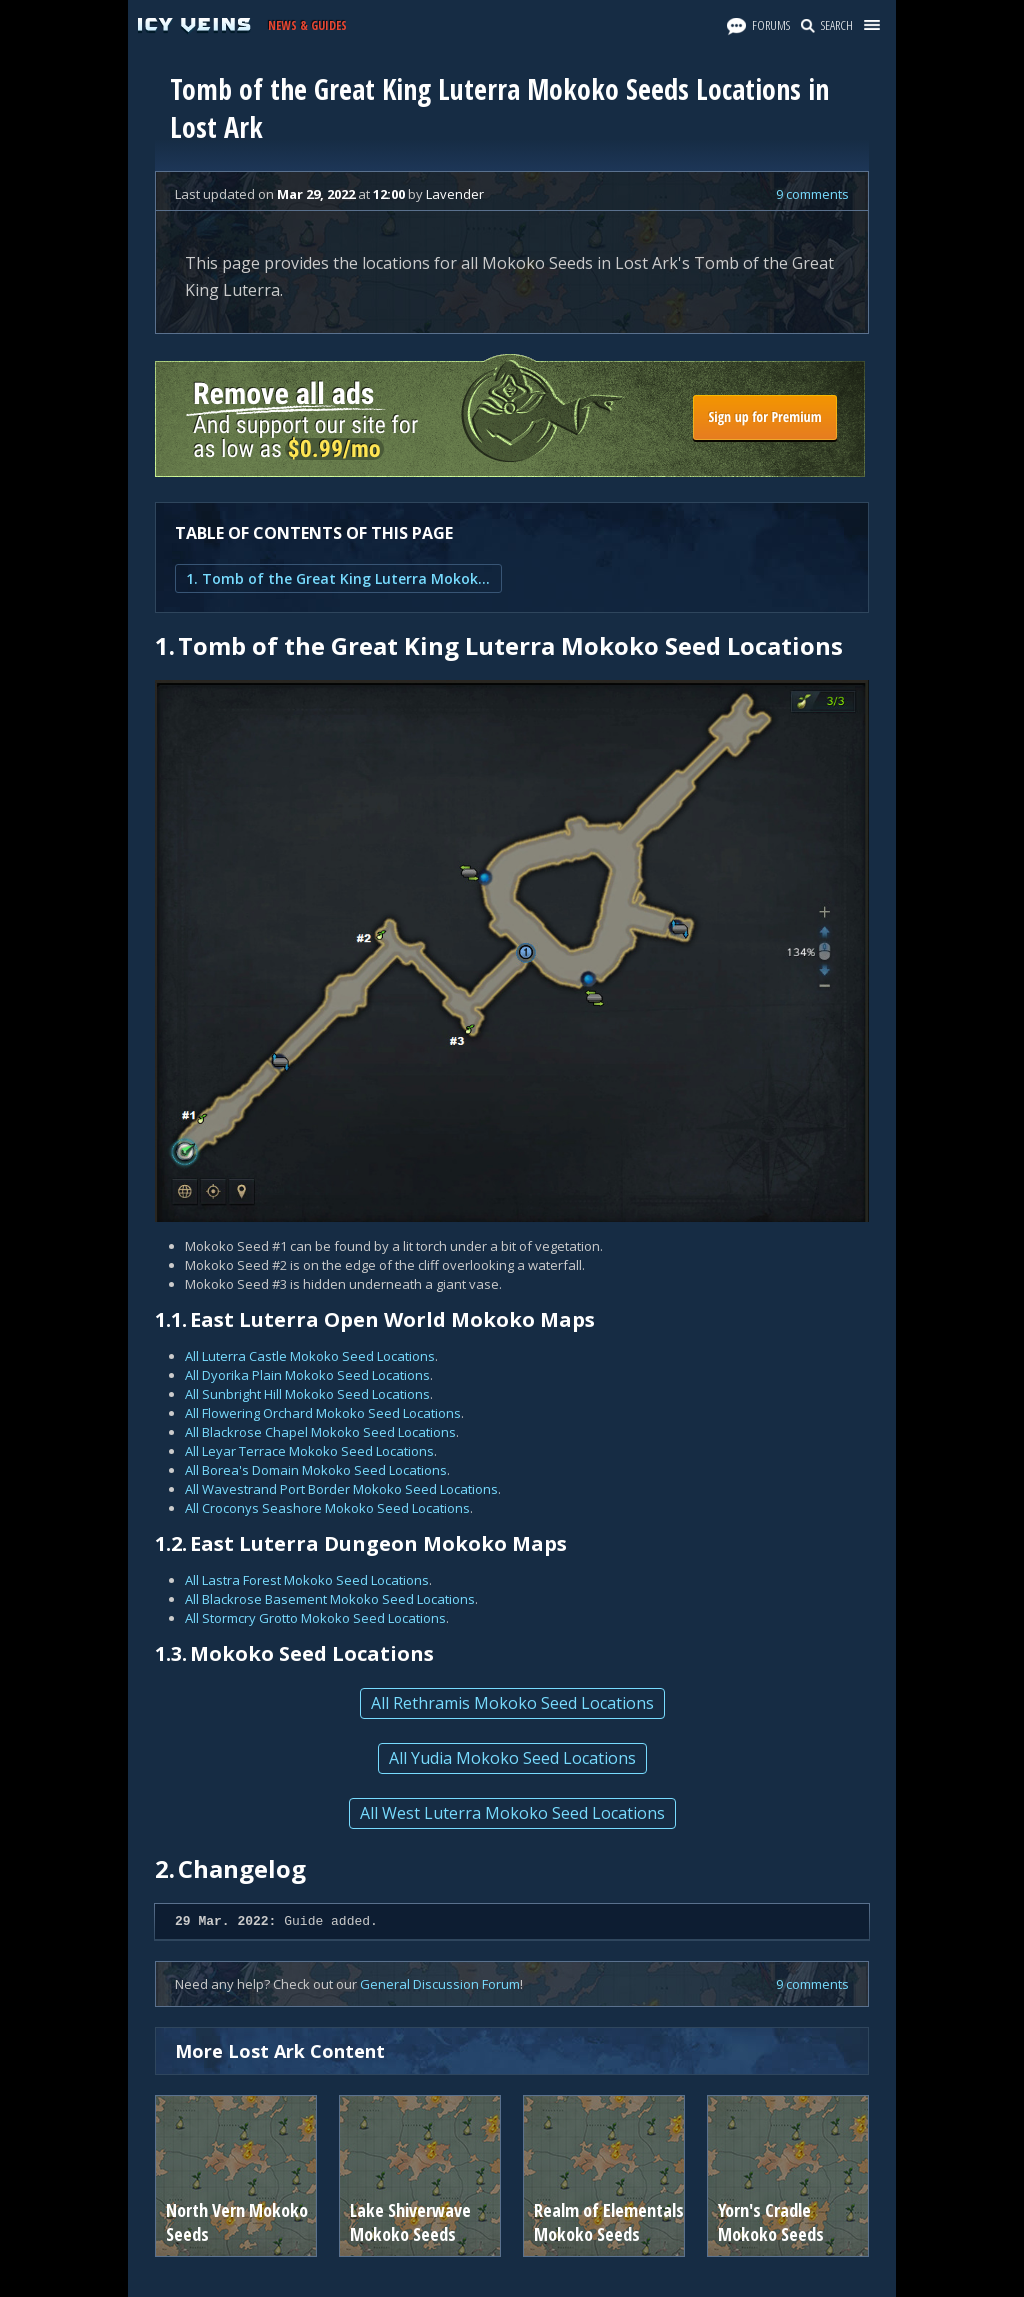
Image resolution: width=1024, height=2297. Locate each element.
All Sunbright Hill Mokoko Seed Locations (307, 1394)
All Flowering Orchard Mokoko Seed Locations (323, 1413)
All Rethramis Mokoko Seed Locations (512, 1703)
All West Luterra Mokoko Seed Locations (512, 1813)
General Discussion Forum (440, 1984)
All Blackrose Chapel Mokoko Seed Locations (320, 1432)
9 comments (812, 194)
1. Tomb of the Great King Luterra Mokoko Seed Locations (338, 578)
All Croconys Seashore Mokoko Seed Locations (327, 1508)
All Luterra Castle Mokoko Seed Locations (310, 1356)
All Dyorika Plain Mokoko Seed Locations (307, 1375)
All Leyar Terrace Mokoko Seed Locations (309, 1451)
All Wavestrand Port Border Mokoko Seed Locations (341, 1489)
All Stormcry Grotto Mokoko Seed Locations (315, 1618)
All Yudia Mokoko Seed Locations (512, 1758)
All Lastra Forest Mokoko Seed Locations (307, 1580)
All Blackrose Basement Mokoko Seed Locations (330, 1599)
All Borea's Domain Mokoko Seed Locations (316, 1470)
